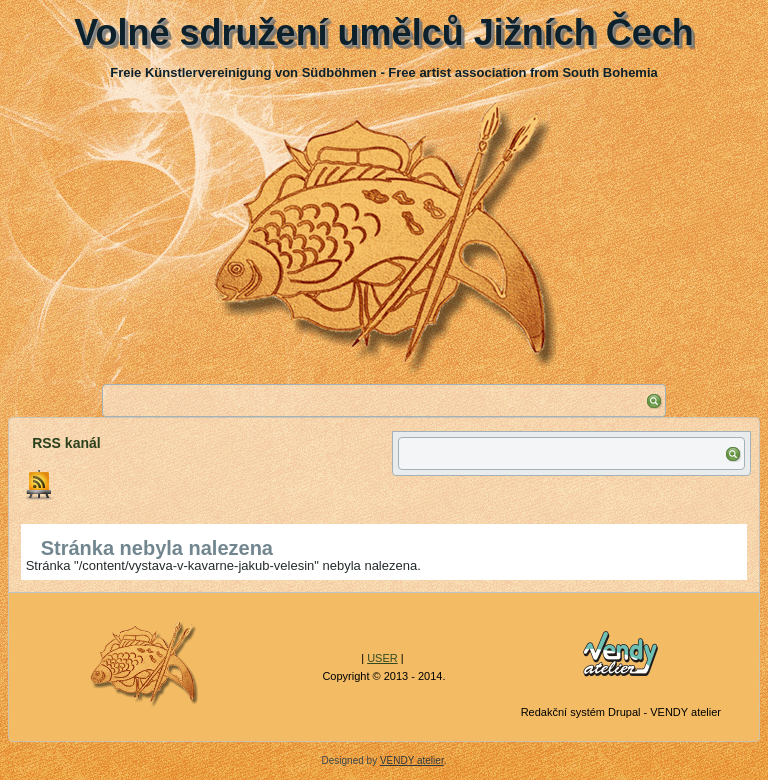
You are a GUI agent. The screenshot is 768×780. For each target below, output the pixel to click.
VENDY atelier (412, 760)
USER (382, 658)
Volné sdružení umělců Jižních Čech (383, 32)
